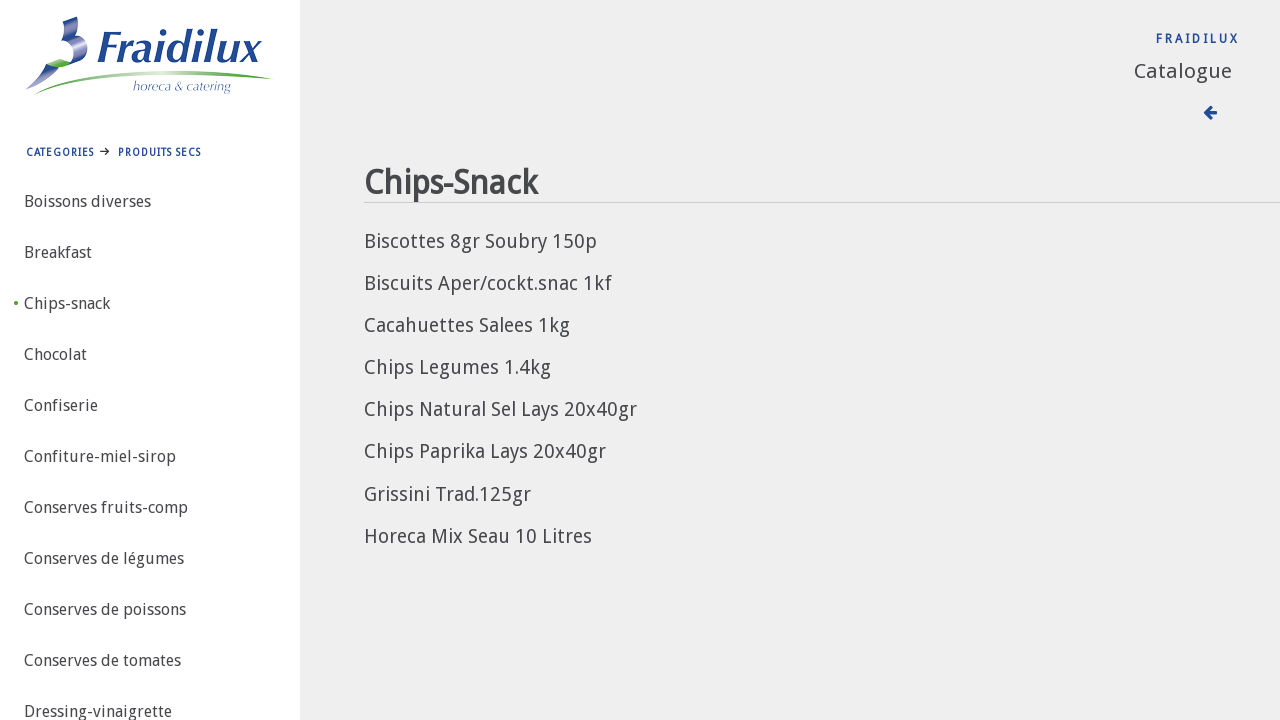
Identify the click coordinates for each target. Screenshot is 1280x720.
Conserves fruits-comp (106, 507)
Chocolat (55, 354)
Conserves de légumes (104, 558)
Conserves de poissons (105, 609)
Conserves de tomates (102, 660)
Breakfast (58, 252)
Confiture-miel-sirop (100, 456)
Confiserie (61, 405)
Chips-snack (67, 303)
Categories (60, 152)
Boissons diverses (87, 201)
